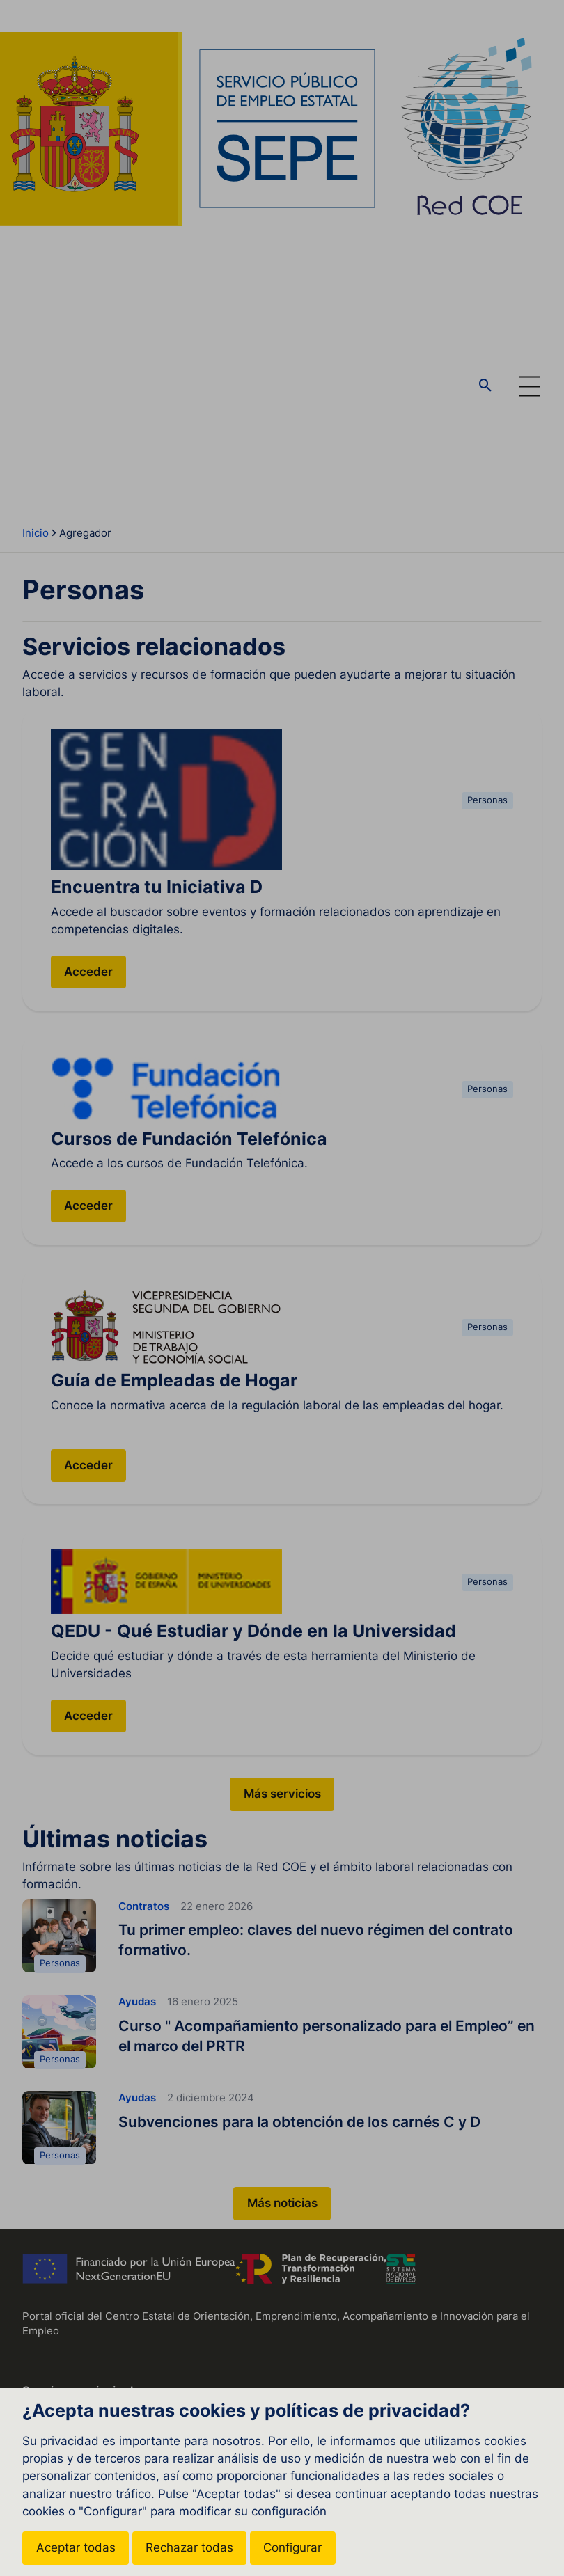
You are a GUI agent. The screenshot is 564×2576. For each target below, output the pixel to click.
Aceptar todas (76, 2547)
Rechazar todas (189, 2547)
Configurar (292, 2547)
